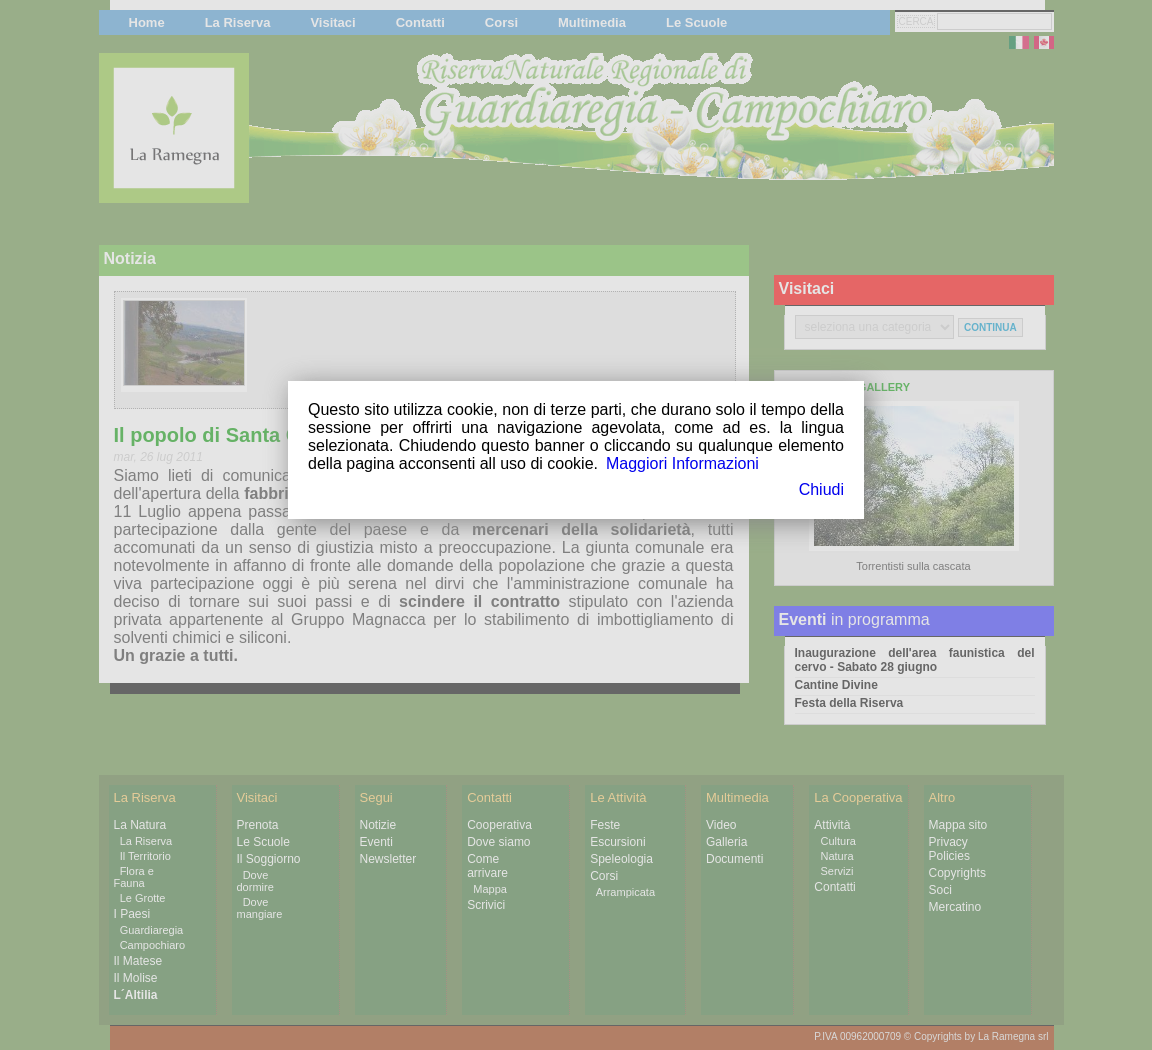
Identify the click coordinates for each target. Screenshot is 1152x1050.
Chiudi (821, 489)
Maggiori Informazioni (682, 463)
